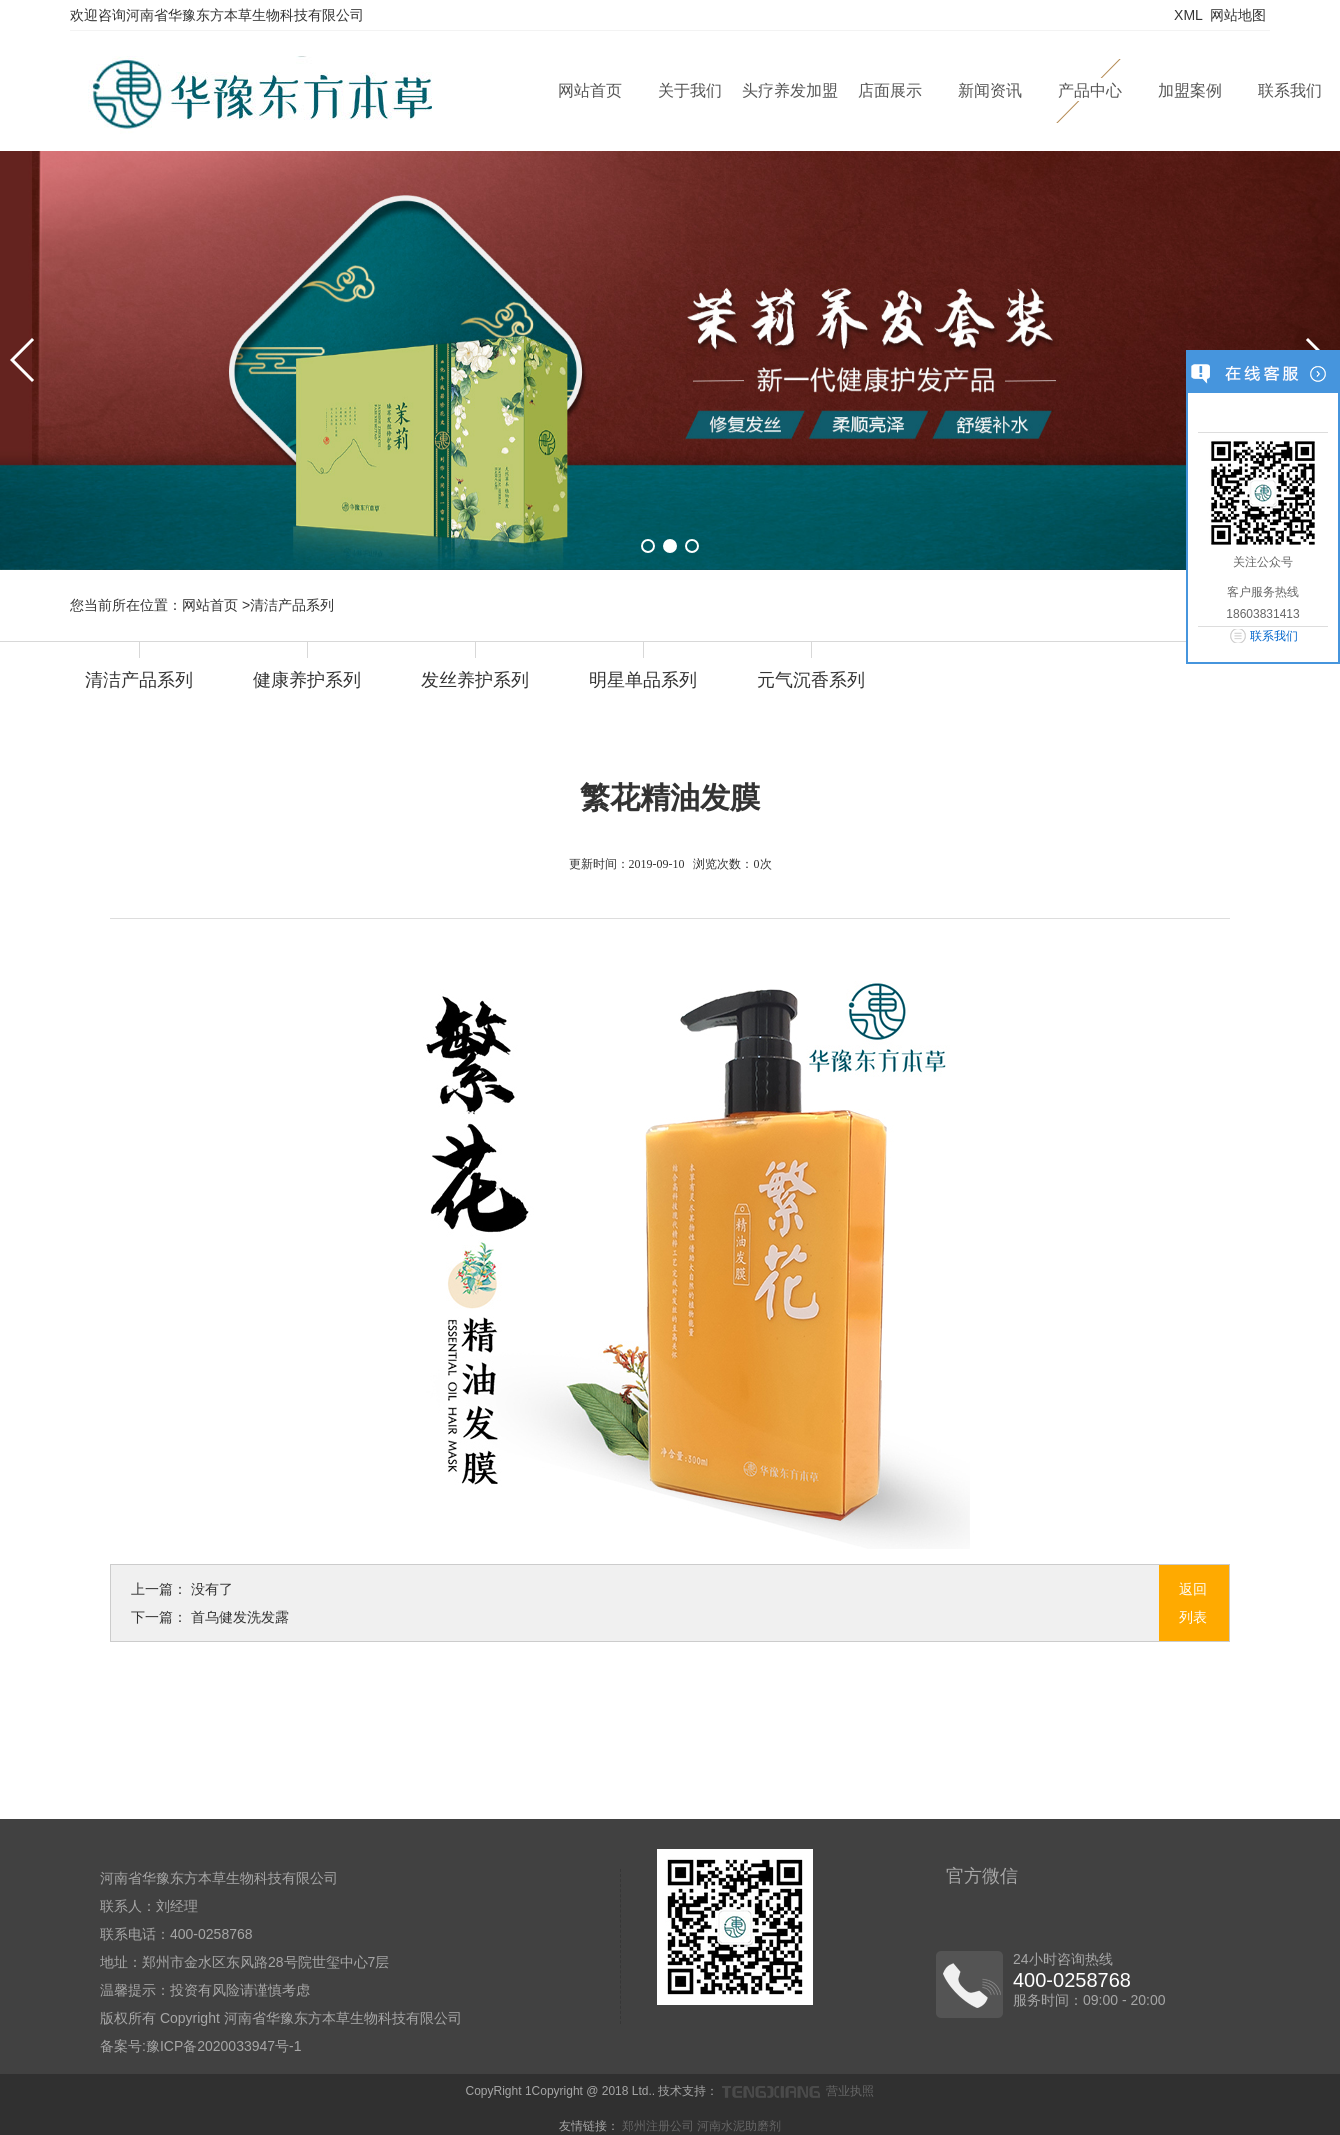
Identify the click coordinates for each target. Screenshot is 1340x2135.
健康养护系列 (307, 680)
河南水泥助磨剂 (739, 2126)
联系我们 (1290, 90)
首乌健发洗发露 (240, 1617)
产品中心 (1090, 90)
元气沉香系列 (811, 680)
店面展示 (890, 90)
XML (1188, 15)
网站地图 (1238, 15)
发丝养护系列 (475, 680)
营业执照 (850, 2091)
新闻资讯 (990, 90)
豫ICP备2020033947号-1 (224, 2046)
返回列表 (1193, 1603)
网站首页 (590, 90)
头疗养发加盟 (790, 90)
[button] (648, 546)
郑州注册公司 (658, 2126)
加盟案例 (1190, 90)
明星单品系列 (643, 680)
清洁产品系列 (139, 680)
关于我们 (690, 90)
